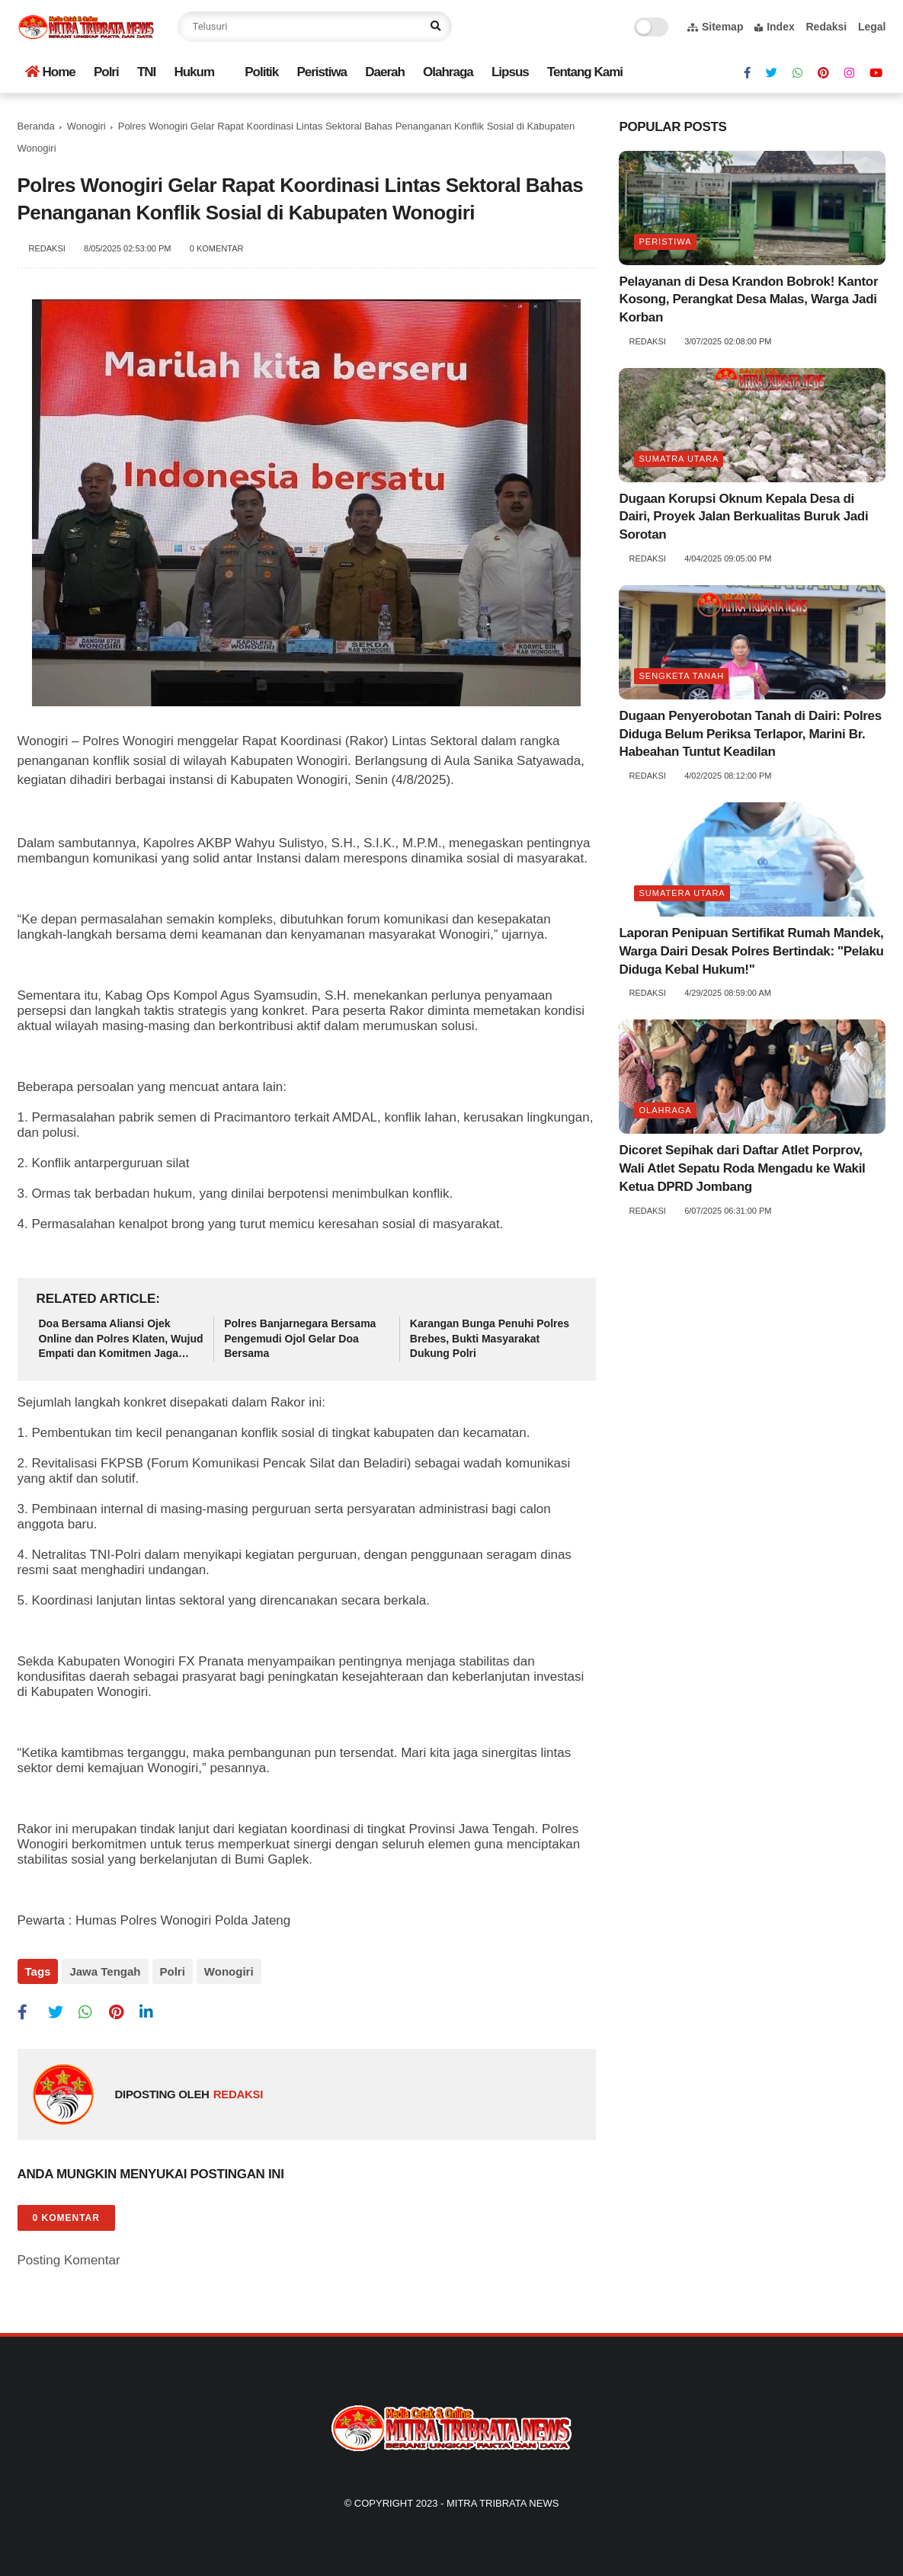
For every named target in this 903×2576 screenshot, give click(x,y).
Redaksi (826, 27)
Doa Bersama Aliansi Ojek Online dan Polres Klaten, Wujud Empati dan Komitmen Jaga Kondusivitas (121, 1339)
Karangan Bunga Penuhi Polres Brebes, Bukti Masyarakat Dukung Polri (489, 1338)
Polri (106, 72)
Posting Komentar (69, 2260)
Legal (872, 27)
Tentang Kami (585, 72)
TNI (146, 72)
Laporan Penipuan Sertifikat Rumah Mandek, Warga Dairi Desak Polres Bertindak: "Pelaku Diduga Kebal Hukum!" (751, 951)
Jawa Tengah (104, 1971)
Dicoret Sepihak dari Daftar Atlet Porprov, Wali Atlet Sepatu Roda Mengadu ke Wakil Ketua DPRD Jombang (742, 1168)
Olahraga (448, 72)
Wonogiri (86, 126)
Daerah (385, 72)
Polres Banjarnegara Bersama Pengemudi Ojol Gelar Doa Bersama (300, 1338)
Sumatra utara (679, 458)
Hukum (194, 72)
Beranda (36, 126)
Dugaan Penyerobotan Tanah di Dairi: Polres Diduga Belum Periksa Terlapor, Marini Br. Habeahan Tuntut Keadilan (750, 734)
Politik (261, 72)
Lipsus (510, 72)
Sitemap (715, 27)
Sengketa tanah (681, 675)
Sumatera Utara (682, 893)
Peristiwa (321, 72)
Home (50, 72)
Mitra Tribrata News (503, 2503)
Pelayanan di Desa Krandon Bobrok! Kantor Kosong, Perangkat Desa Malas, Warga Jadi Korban (748, 299)
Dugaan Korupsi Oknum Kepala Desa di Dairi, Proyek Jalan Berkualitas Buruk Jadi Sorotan (743, 516)
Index (774, 27)
